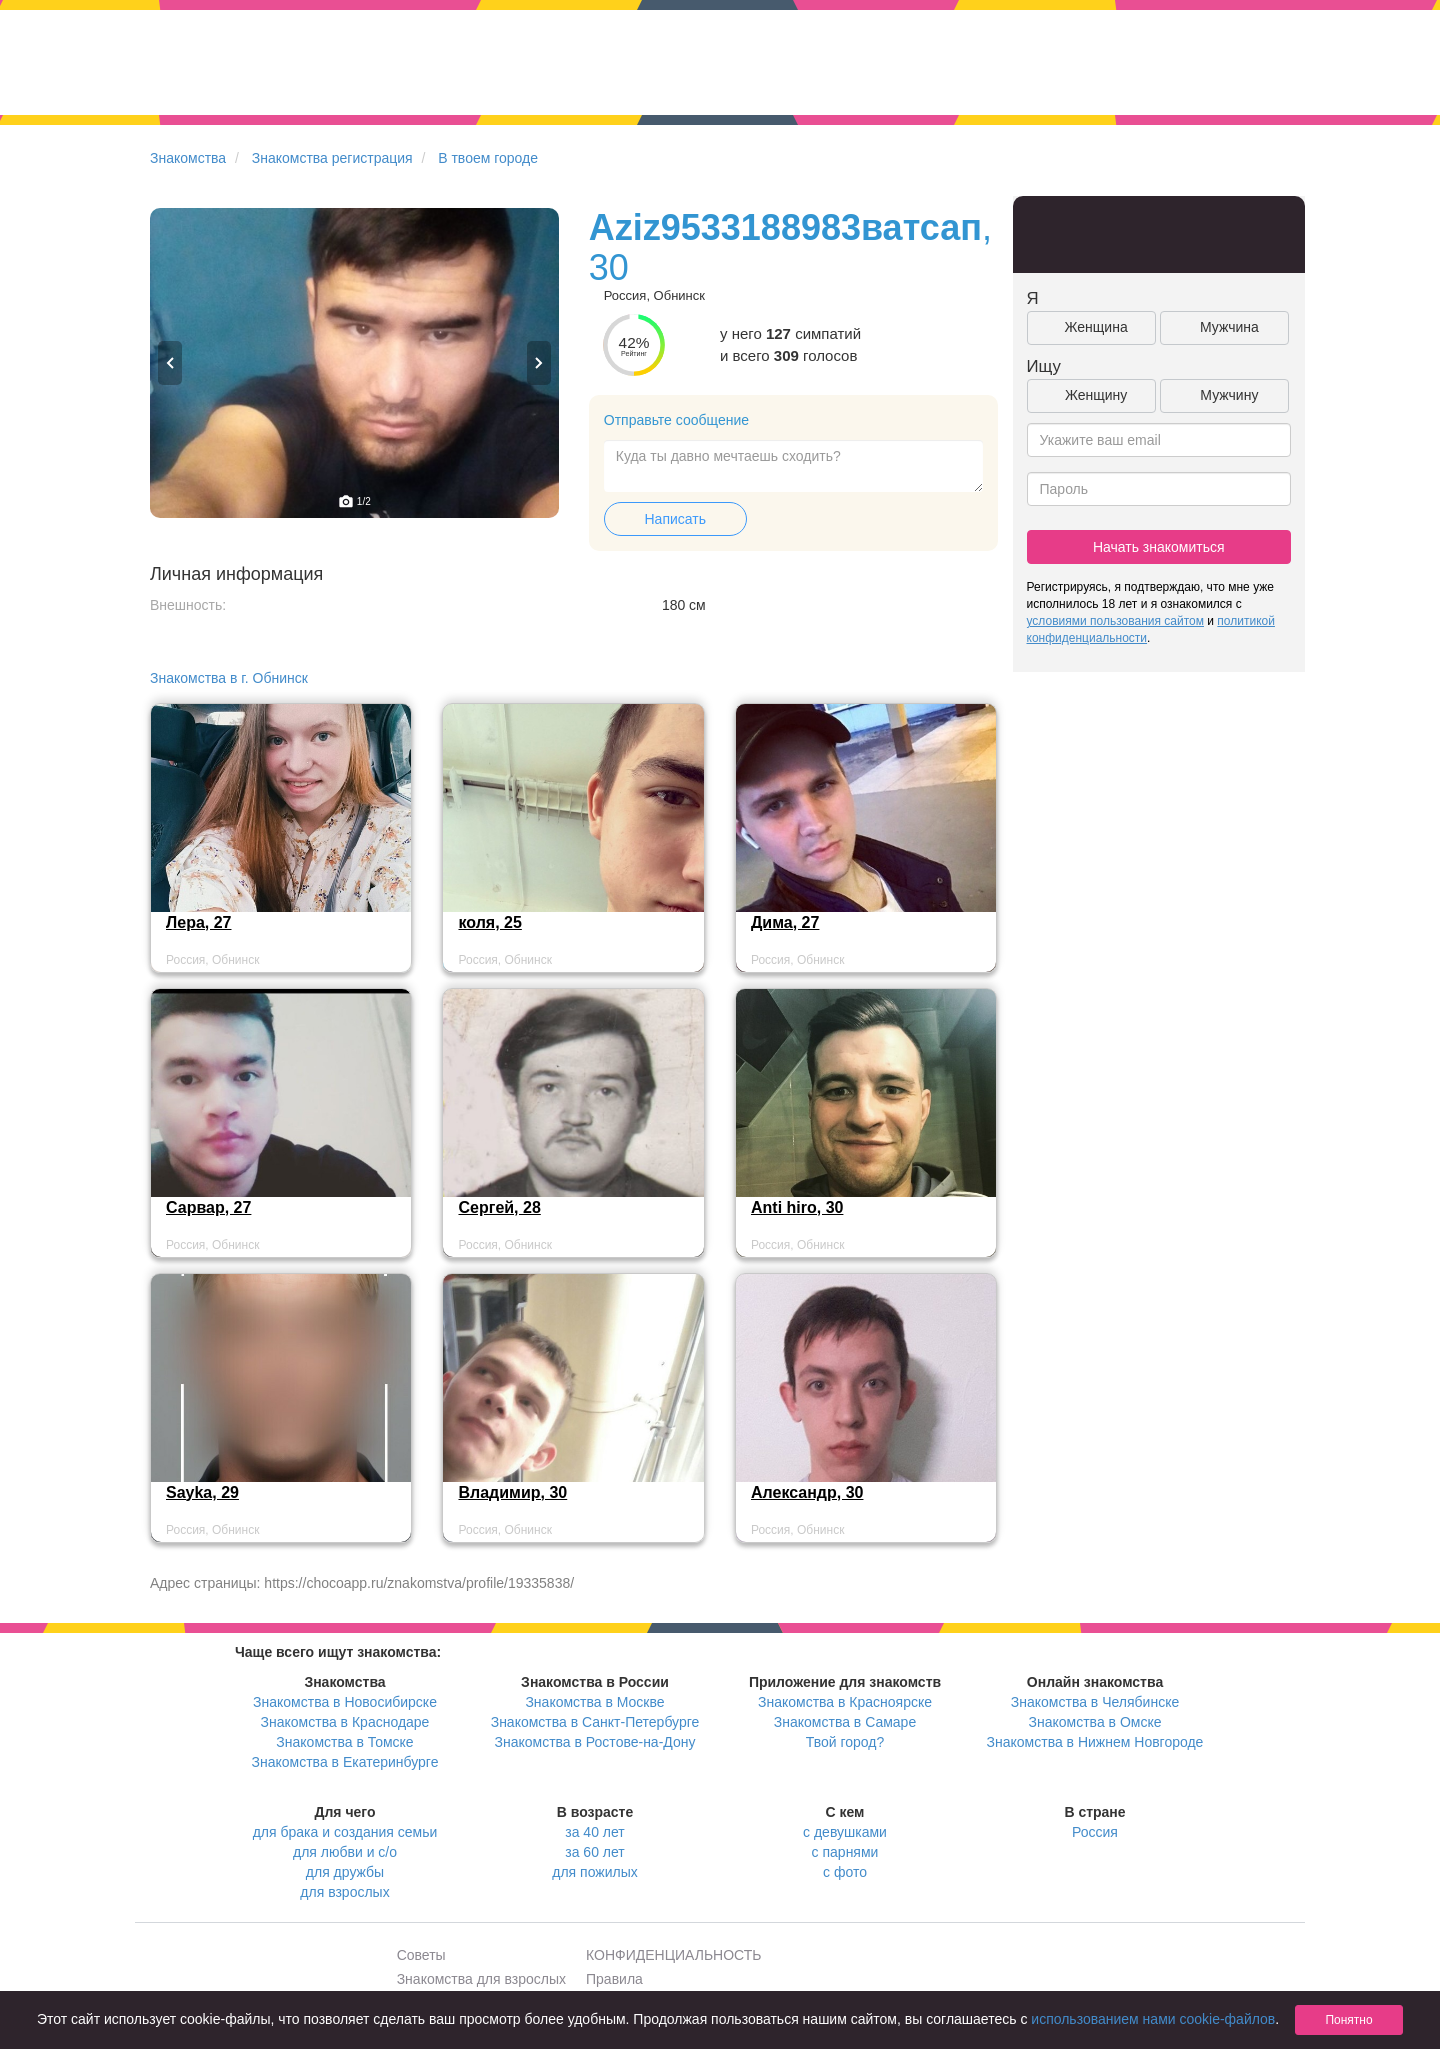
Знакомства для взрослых (481, 1979)
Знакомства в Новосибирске (345, 1702)
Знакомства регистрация (332, 158)
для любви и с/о (345, 1852)
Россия (1095, 1832)
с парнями (845, 1852)
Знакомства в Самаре (845, 1722)
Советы (421, 1955)
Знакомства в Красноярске (845, 1702)
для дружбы (345, 1872)
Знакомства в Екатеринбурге (345, 1762)
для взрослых (344, 1892)
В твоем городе (488, 158)
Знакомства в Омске (1095, 1722)
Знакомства (188, 158)
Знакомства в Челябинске (1095, 1702)
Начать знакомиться (1159, 547)
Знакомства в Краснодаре (345, 1722)
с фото (845, 1872)
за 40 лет (594, 1832)
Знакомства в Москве (594, 1702)
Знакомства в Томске (344, 1742)
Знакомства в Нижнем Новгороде (1095, 1742)
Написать (675, 519)
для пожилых (594, 1872)
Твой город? (845, 1742)
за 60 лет (594, 1852)
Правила (614, 1979)
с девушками (845, 1832)
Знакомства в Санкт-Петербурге (595, 1722)
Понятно (1348, 2020)
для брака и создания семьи (345, 1832)
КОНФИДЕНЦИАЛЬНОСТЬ (673, 1955)
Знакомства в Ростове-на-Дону (595, 1742)
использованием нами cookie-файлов (1153, 2019)
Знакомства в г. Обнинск (229, 678)
